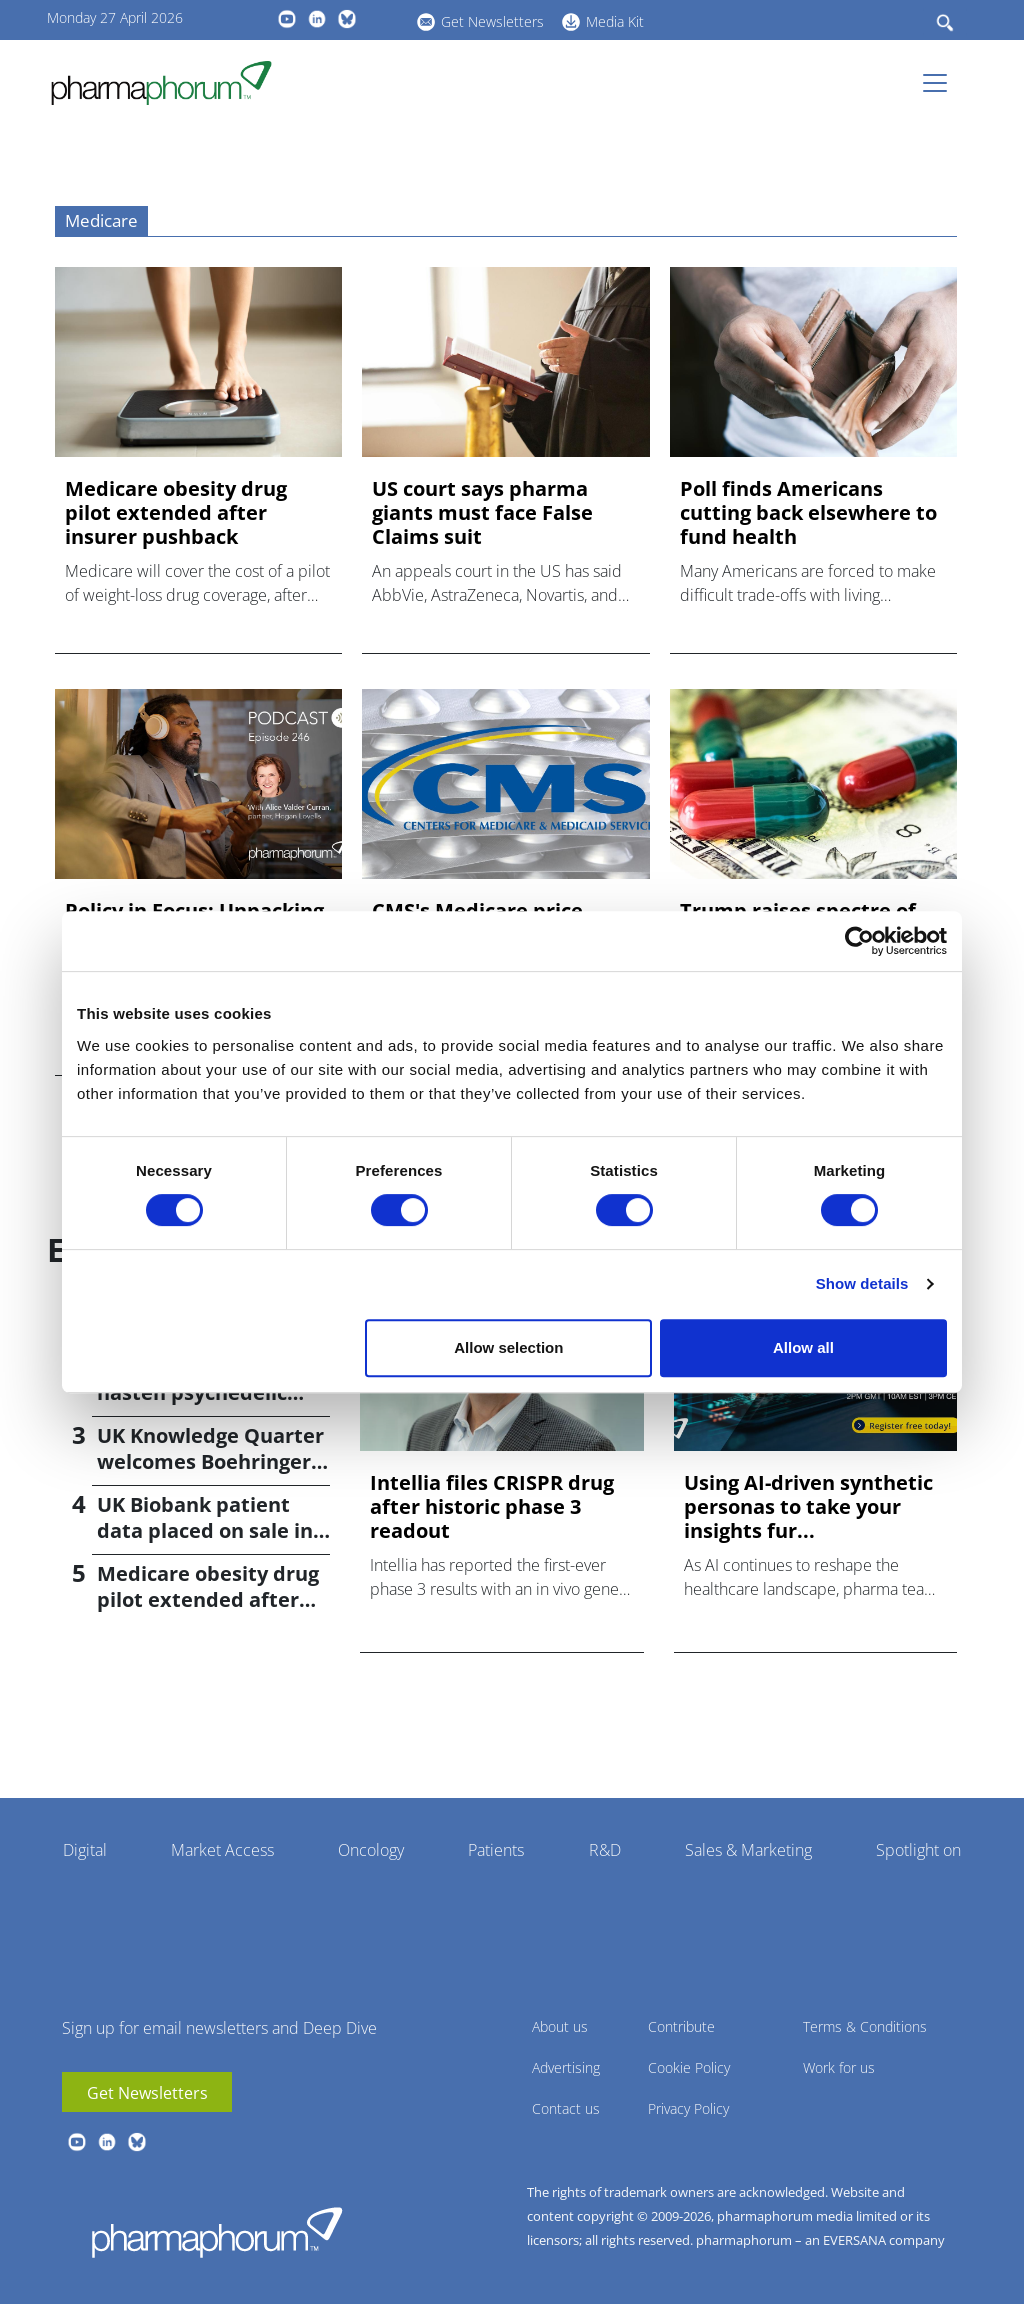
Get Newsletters (492, 21)
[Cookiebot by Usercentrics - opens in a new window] (859, 941)
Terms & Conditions (865, 2026)
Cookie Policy (689, 2067)
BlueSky (347, 19)
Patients (496, 1850)
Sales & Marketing (748, 1850)
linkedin (317, 19)
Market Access (222, 1850)
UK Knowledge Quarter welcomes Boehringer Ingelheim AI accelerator (210, 1474)
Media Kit (615, 21)
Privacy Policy (688, 2108)
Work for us (839, 2067)
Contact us (566, 2108)
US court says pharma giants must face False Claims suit (482, 513)
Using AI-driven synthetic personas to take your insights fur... (808, 1507)
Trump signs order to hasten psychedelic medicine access (201, 1392)
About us (560, 2026)
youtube (287, 19)
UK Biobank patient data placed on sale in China (205, 1530)
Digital (85, 1850)
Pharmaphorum (217, 2232)
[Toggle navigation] (941, 83)
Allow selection (508, 1347)
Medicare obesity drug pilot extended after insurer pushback (176, 513)
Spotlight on (918, 1850)
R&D (605, 1850)
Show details (862, 1283)
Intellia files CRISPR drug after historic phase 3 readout (492, 1507)
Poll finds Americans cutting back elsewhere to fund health (808, 513)
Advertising (566, 2067)
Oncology (371, 1850)
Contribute (681, 2026)
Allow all (803, 1347)
